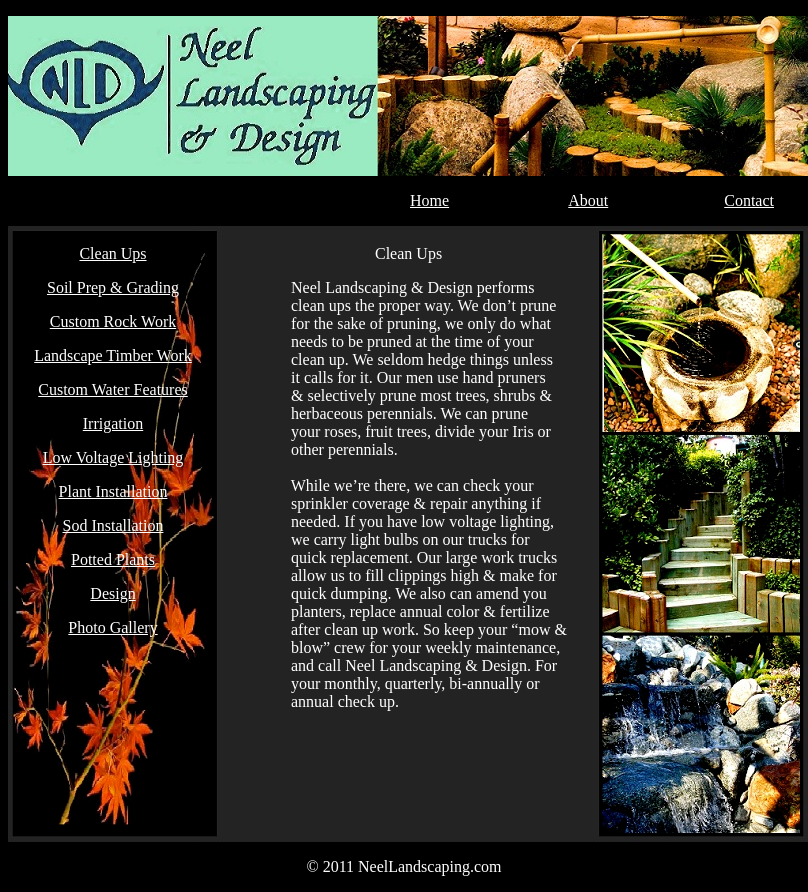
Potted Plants (113, 559)
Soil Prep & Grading (113, 287)
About (588, 200)
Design (112, 593)
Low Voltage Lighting (113, 457)
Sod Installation (113, 525)
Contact (749, 200)
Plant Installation (113, 491)
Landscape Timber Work (113, 355)
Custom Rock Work (113, 321)
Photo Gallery (112, 627)
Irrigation (113, 423)
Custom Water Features (113, 389)
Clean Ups (112, 253)
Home (429, 200)
